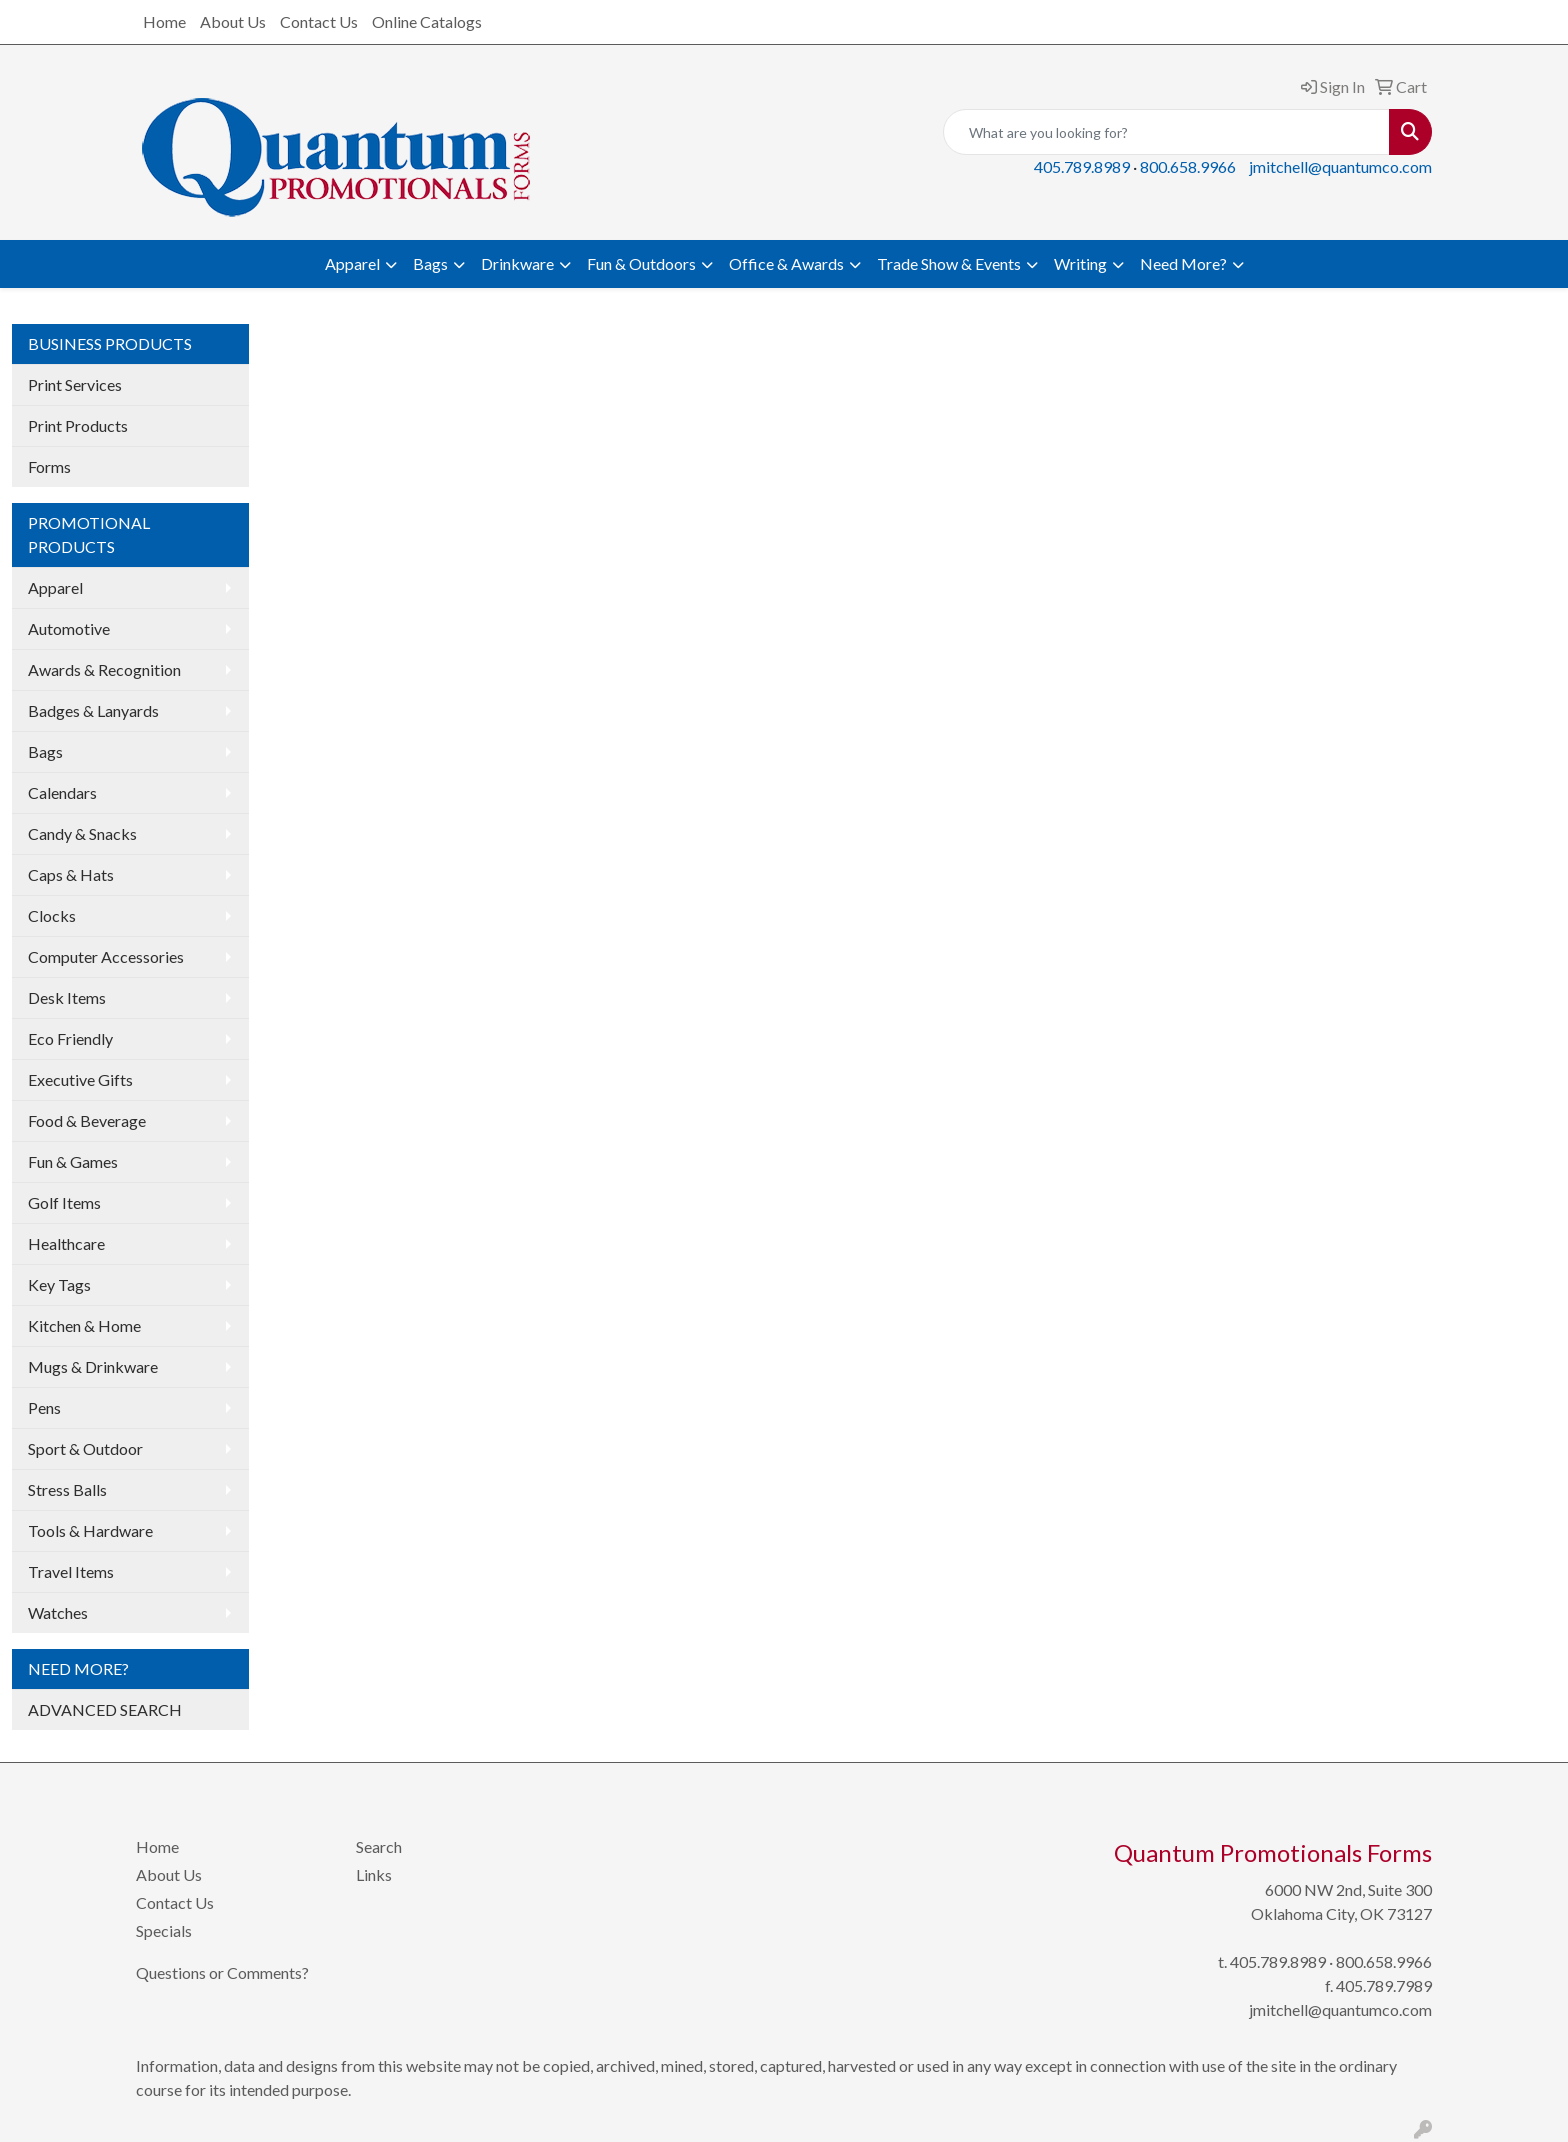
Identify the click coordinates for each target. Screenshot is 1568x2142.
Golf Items (64, 1202)
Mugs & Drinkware (93, 1366)
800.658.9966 (1188, 166)
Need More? (1183, 263)
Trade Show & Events (949, 263)
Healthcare (66, 1243)
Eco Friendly (70, 1038)
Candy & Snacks (82, 833)
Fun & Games (73, 1161)
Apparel (352, 263)
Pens (44, 1407)
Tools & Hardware (90, 1530)
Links (374, 1874)
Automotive (69, 628)
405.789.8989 (1082, 166)
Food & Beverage (87, 1120)
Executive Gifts (80, 1079)
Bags (430, 263)
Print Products (78, 425)
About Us (233, 21)
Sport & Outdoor (85, 1448)
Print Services (75, 384)
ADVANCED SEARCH (105, 1709)
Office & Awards (786, 263)
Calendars (62, 792)
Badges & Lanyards (93, 710)
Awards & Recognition (104, 669)
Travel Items (71, 1571)
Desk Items (67, 997)
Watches (58, 1612)
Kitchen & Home (84, 1325)
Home (164, 21)
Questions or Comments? (222, 1972)
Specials (164, 1930)
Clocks (52, 915)
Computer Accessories (106, 956)
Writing (1080, 263)
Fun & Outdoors (641, 263)
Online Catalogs (427, 21)
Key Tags (59, 1284)
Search (379, 1846)
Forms (49, 466)
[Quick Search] (1166, 132)
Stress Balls (67, 1489)
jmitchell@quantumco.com (1340, 166)
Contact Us (319, 21)
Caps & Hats (71, 874)
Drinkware (517, 263)
